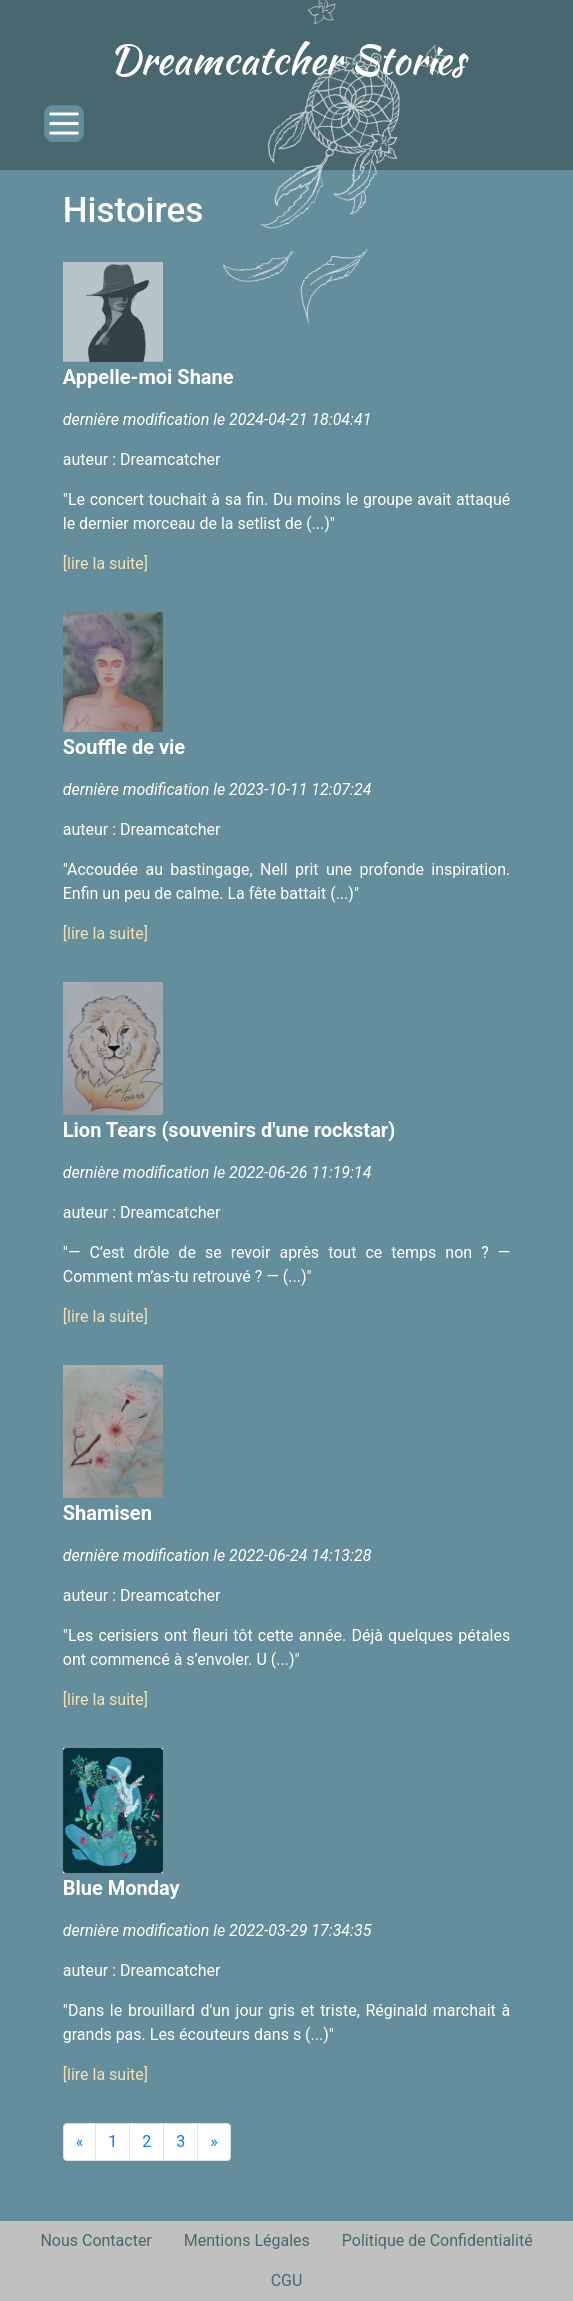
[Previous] (80, 2142)
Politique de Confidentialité (437, 2240)
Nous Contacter (95, 2240)
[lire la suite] (105, 563)
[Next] (214, 2142)
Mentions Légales (247, 2240)
